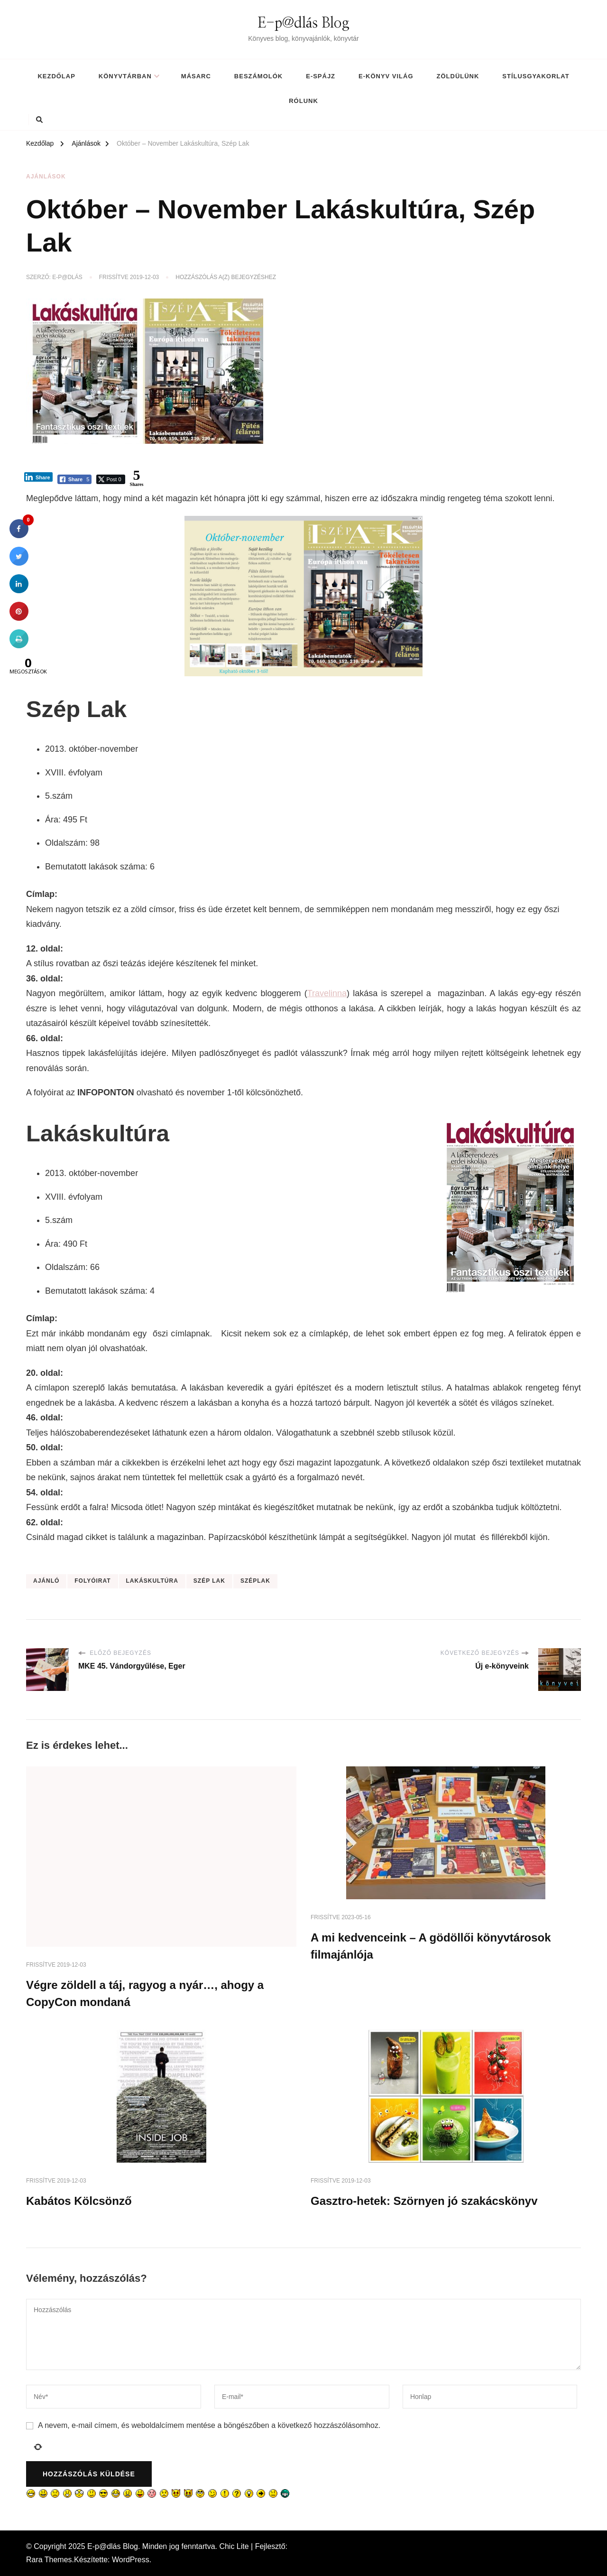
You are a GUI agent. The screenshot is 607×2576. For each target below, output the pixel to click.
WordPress (130, 2560)
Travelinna (327, 993)
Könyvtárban (125, 76)
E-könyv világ (386, 76)
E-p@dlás (67, 277)
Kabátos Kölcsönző (79, 2200)
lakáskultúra (152, 1580)
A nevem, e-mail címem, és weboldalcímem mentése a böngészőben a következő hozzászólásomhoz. (209, 2425)
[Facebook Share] (74, 479)
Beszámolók (258, 76)
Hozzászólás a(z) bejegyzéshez (225, 277)
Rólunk (303, 100)
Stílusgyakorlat (535, 76)
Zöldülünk (458, 76)
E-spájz (320, 76)
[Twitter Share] (110, 479)
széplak (255, 1580)
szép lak (209, 1580)
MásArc (196, 76)
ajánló (46, 1580)
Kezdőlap (56, 76)
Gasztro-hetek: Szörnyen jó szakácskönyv (424, 2200)
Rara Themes (49, 2560)
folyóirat (92, 1580)
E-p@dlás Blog (303, 23)
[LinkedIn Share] (38, 477)
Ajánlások (46, 176)
